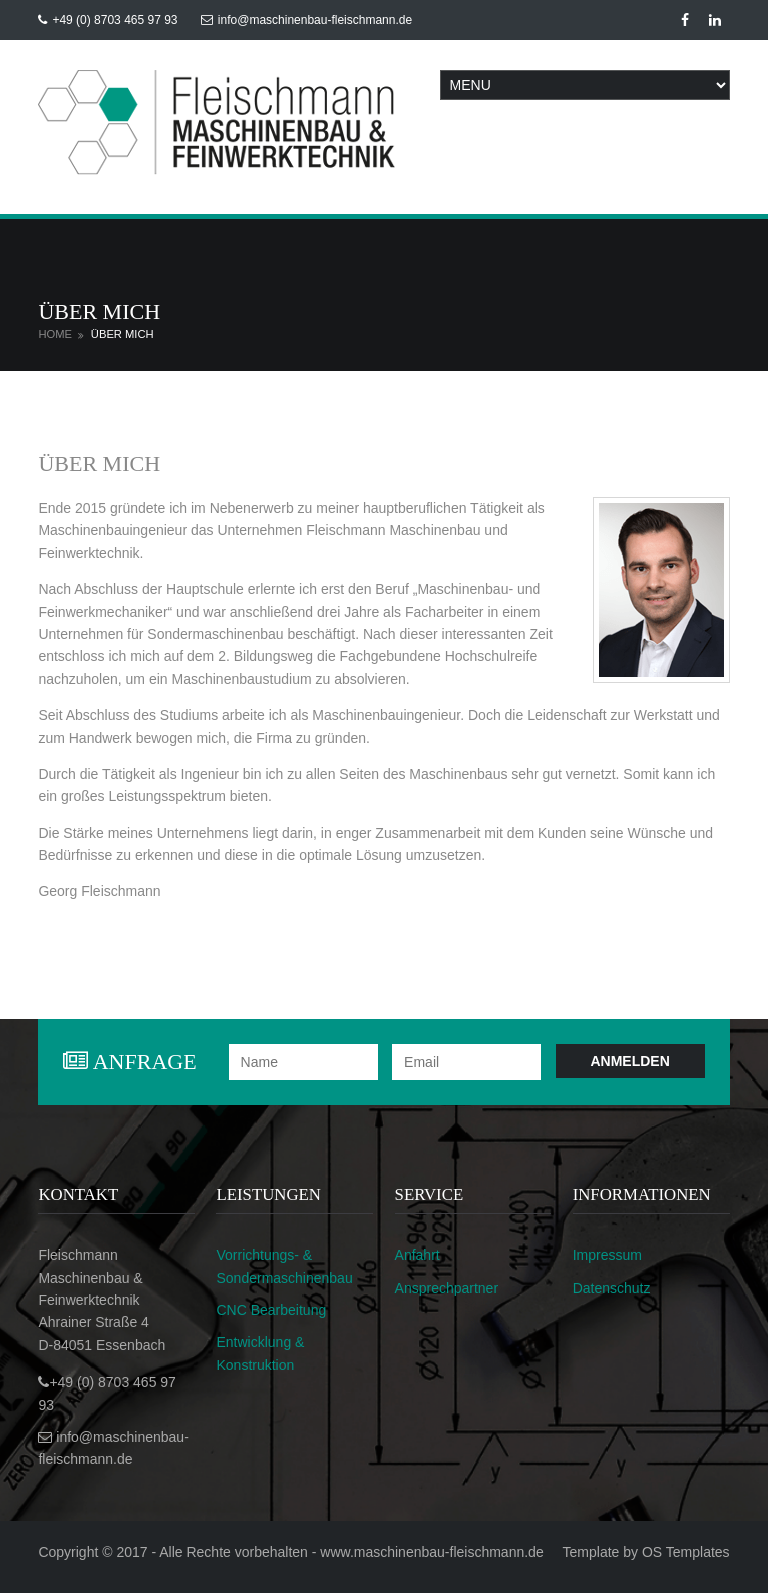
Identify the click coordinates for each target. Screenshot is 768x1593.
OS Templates (686, 1552)
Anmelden (629, 1061)
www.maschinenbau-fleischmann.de (431, 1552)
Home (55, 334)
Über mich (122, 334)
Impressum (607, 1255)
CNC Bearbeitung (271, 1310)
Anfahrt (417, 1255)
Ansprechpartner (447, 1288)
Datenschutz (612, 1288)
